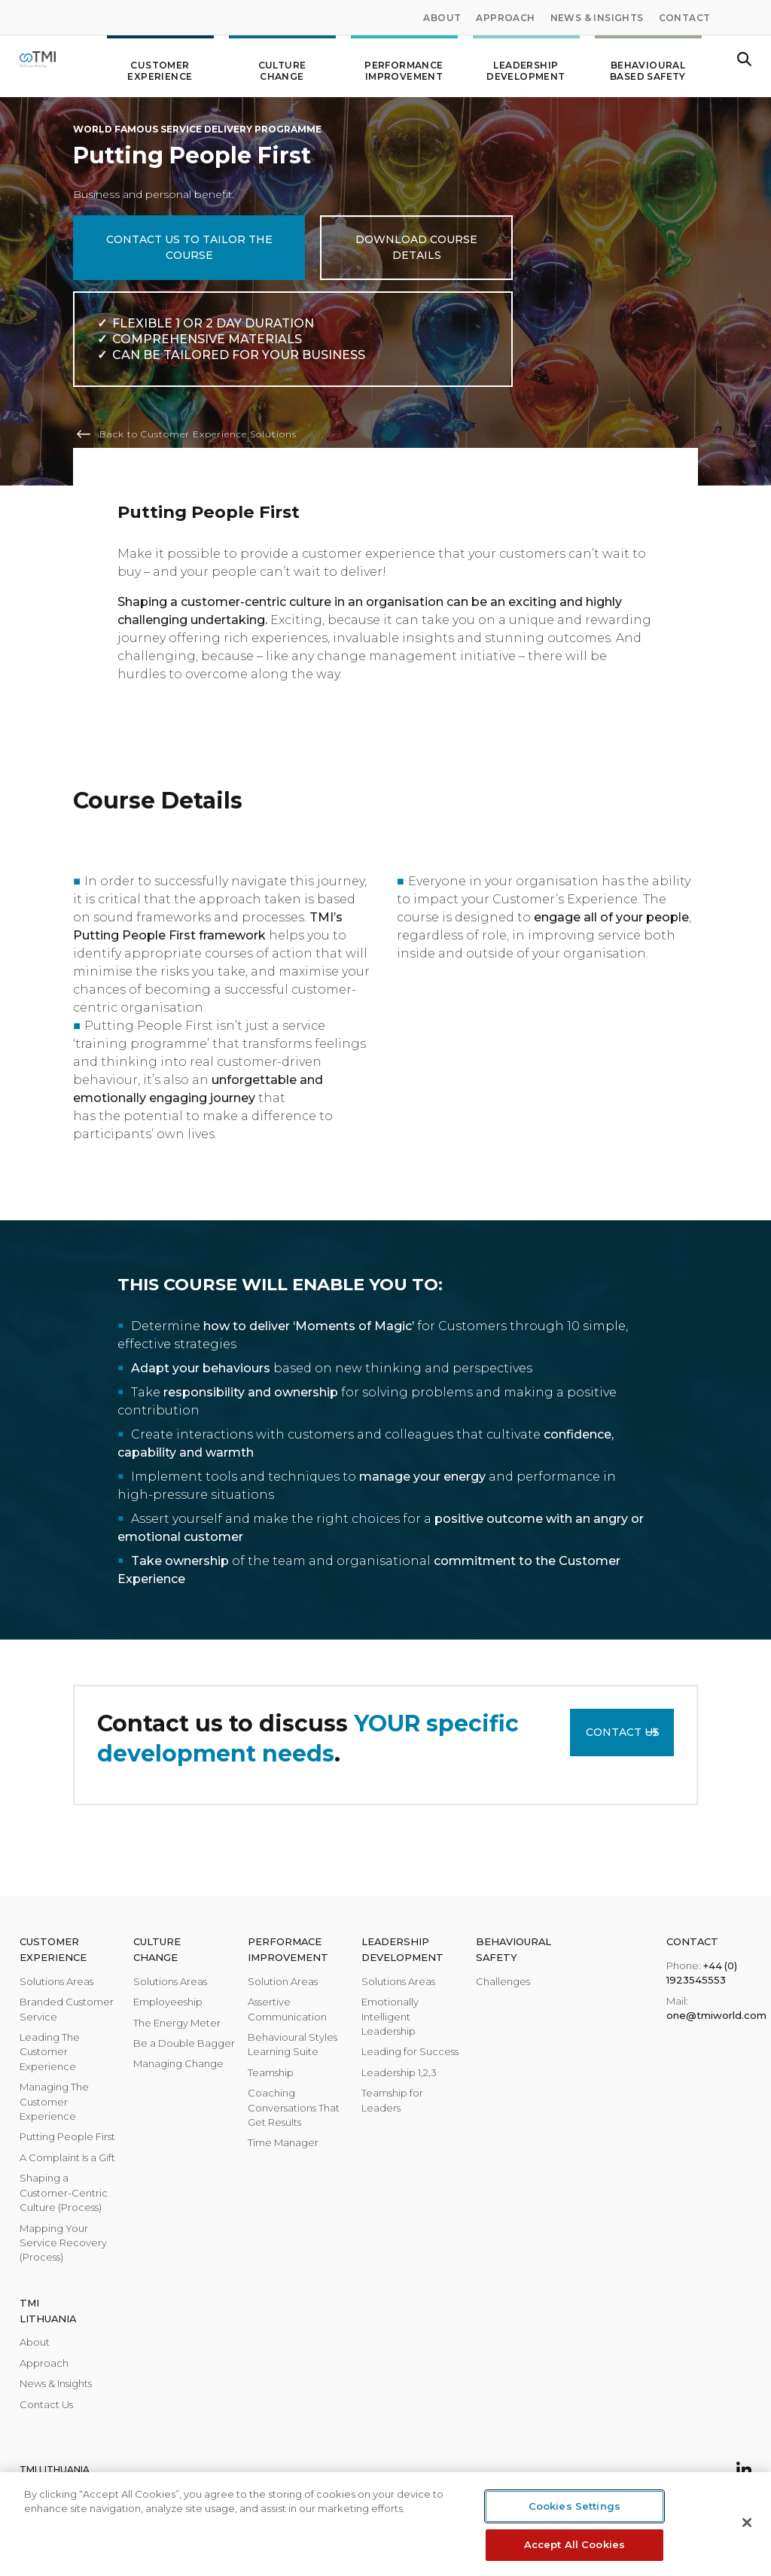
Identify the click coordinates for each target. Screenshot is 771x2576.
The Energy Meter (177, 2023)
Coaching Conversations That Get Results (294, 2107)
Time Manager (283, 2142)
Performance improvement (404, 65)
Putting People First (67, 2136)
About (442, 17)
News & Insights (597, 17)
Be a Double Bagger (184, 2043)
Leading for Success (410, 2051)
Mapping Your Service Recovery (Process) (63, 2243)
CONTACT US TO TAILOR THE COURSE (189, 247)
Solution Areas (283, 1981)
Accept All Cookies (574, 2544)
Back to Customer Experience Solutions (198, 434)
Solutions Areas (56, 1981)
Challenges (503, 1981)
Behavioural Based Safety (648, 65)
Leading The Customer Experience (50, 2051)
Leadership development (526, 65)
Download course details (416, 247)
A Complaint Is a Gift (67, 2157)
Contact (685, 17)
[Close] (746, 2522)
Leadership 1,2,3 (399, 2072)
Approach (505, 17)
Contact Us (623, 1732)
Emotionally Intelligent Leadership (390, 2016)
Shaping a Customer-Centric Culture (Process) (64, 2192)
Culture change (282, 65)
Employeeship (168, 2002)
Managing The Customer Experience (54, 2101)
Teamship (271, 2072)
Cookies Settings (574, 2506)
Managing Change (178, 2063)
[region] (385, 2524)
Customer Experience (160, 65)
